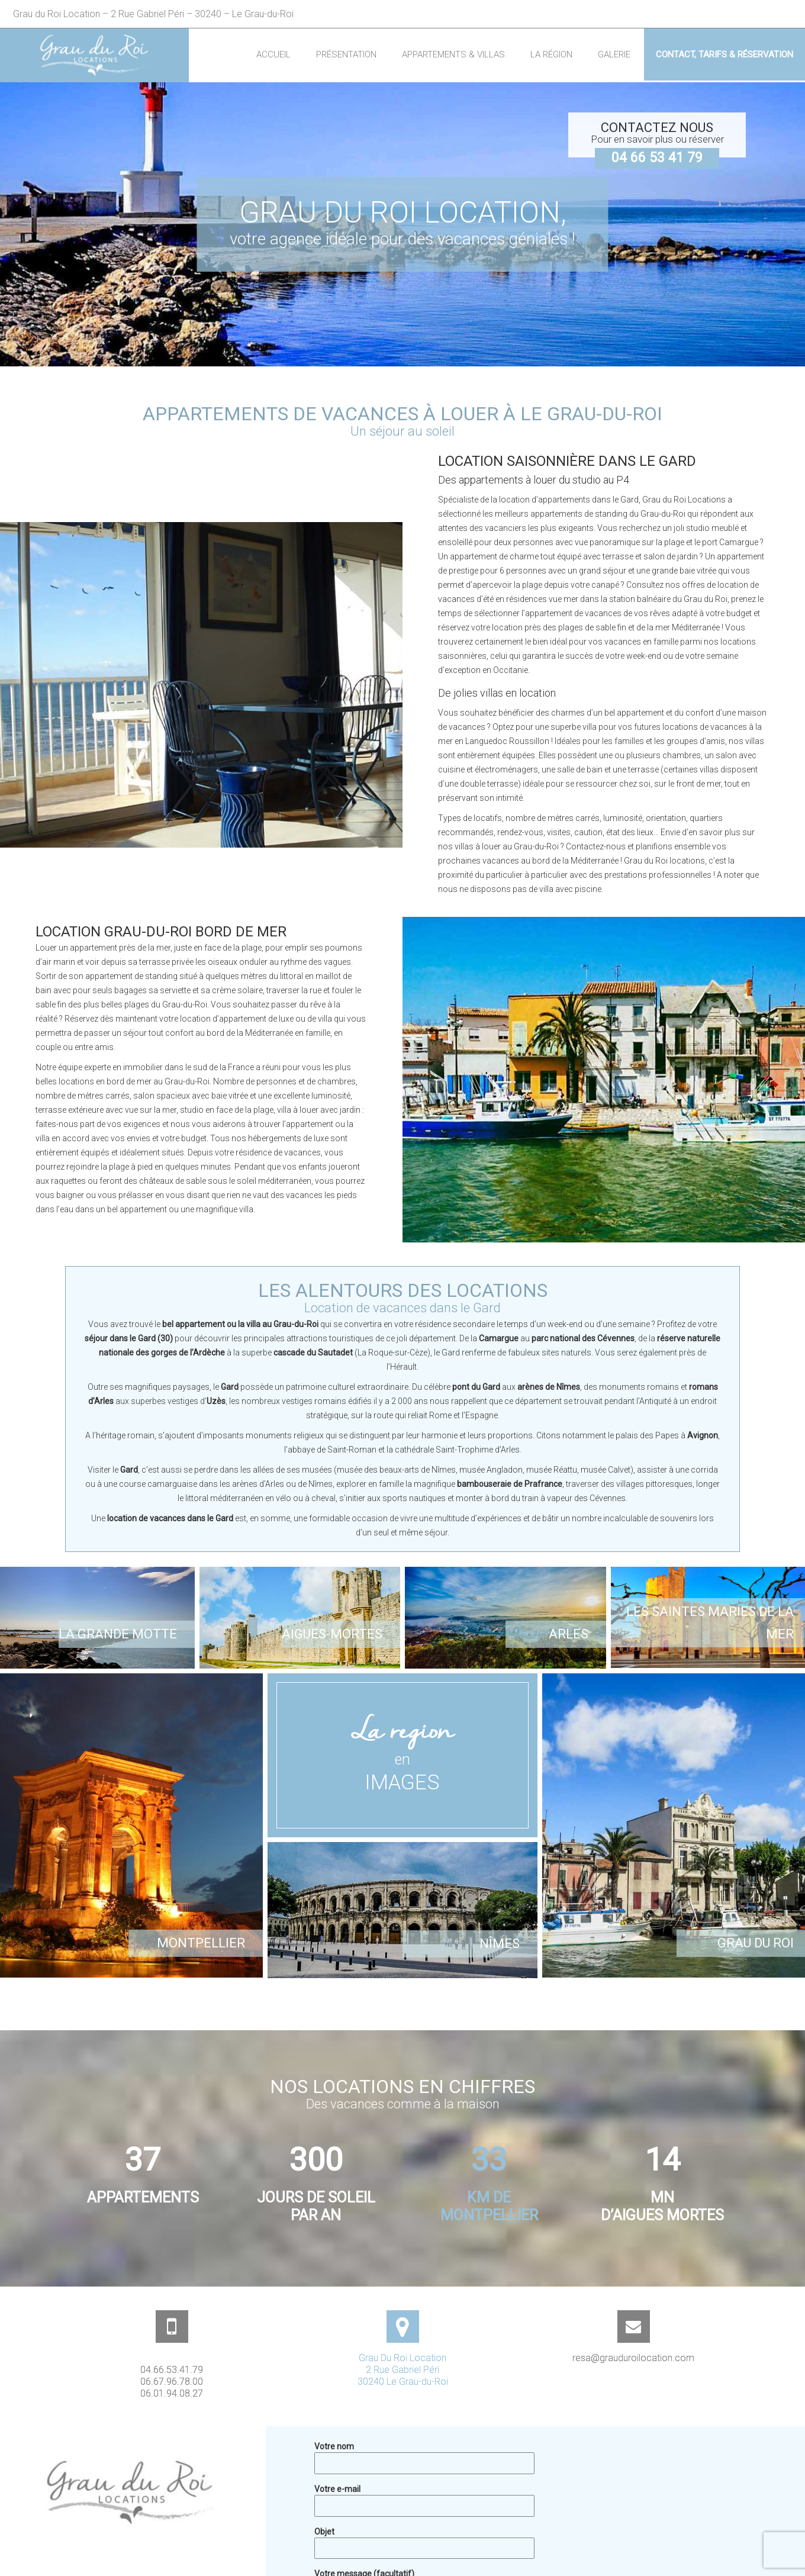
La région (551, 54)
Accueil (273, 54)
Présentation (346, 54)
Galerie (614, 54)
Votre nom (424, 2454)
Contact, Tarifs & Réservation (724, 54)
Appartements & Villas (453, 54)
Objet (424, 2539)
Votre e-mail (424, 2497)
